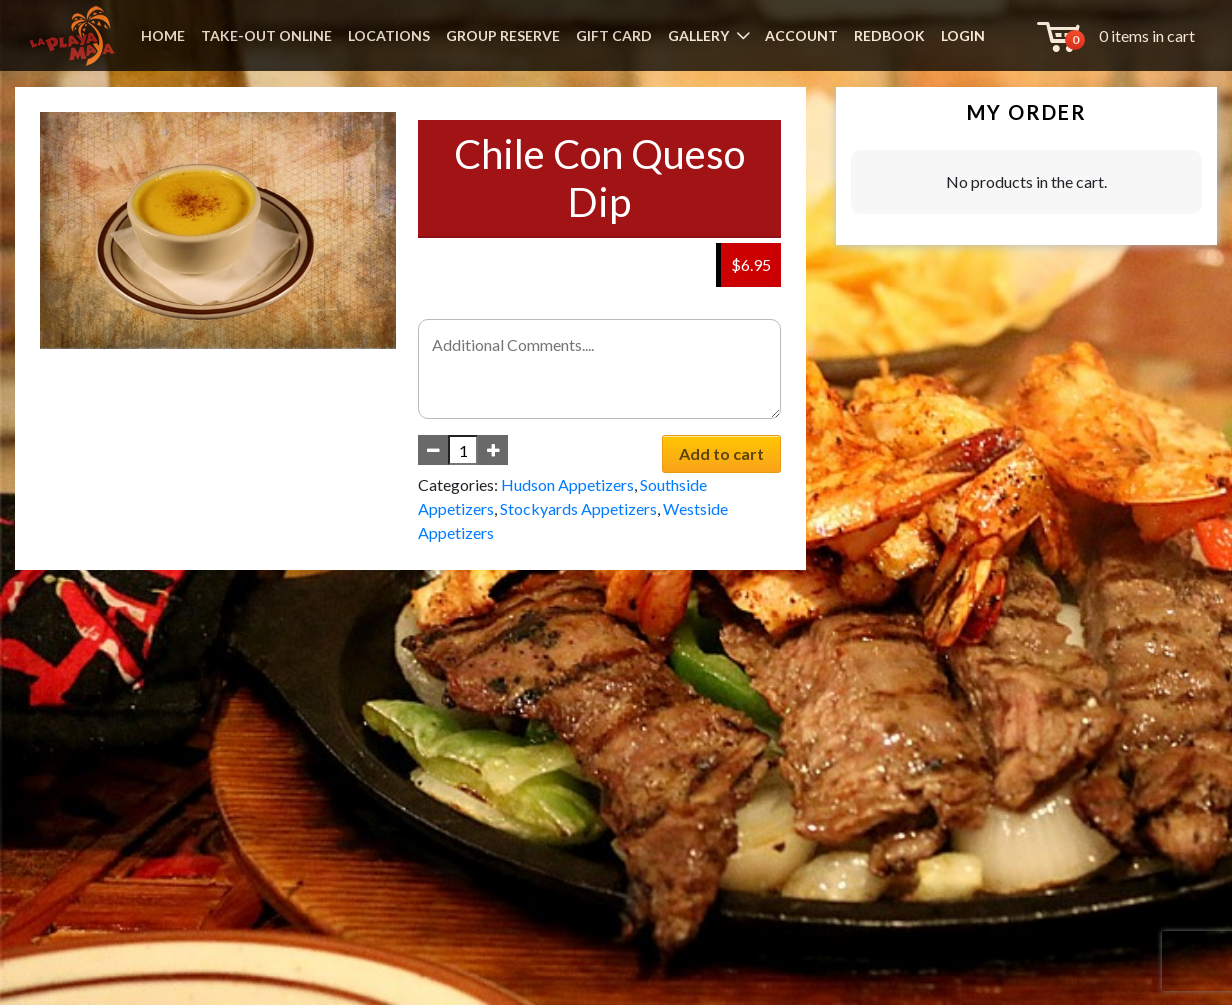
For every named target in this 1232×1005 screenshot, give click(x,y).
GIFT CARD (614, 35)
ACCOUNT (801, 35)
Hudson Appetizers (567, 484)
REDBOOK (889, 35)
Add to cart (721, 453)
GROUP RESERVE (503, 35)
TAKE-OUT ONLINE (266, 35)
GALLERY (698, 35)
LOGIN (963, 35)
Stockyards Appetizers (578, 508)
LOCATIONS (389, 35)
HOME (163, 35)
